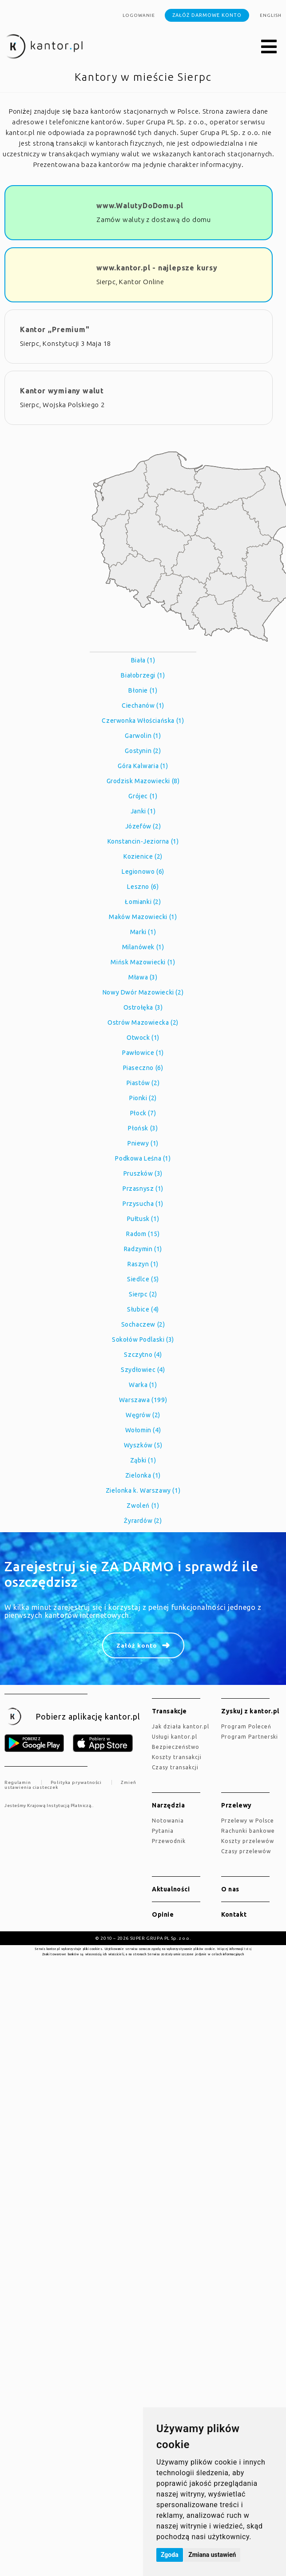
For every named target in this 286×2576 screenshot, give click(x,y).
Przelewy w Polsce (247, 1820)
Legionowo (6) (143, 871)
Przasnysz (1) (143, 1188)
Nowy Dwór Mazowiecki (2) (143, 992)
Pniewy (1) (143, 1143)
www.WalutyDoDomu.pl (139, 206)
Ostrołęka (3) (143, 1007)
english (271, 15)
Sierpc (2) (143, 1294)
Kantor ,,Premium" (55, 329)
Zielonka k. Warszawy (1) (143, 1490)
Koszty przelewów (247, 1841)
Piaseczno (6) (143, 1067)
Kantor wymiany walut (62, 391)
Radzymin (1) (143, 1248)
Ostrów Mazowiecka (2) (143, 1022)
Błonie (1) (142, 690)
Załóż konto (136, 1645)
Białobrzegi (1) (143, 675)
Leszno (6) (143, 886)
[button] (269, 47)
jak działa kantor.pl (180, 1726)
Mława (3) (142, 977)
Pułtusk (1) (143, 1218)
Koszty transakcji (177, 1757)
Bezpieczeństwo (175, 1747)
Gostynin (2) (143, 750)
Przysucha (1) (143, 1203)
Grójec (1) (142, 796)
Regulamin (17, 1782)
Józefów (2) (143, 826)
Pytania (163, 1831)
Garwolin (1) (143, 735)
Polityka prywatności (76, 1782)
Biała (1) (143, 660)
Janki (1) (143, 811)
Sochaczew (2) (143, 1324)
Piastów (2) (143, 1082)
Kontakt (233, 1914)
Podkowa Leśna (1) (143, 1158)
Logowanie (139, 15)
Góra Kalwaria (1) (143, 765)
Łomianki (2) (143, 901)
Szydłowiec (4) (143, 1369)
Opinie (163, 1914)
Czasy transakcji (175, 1767)
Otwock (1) (143, 1037)
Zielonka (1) (143, 1475)
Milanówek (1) (143, 947)
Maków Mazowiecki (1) (143, 916)
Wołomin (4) (143, 1430)
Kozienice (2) (143, 856)
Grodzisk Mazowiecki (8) (143, 781)
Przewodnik (169, 1841)
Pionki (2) (143, 1098)
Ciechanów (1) (143, 705)
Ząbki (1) (143, 1460)
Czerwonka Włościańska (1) (143, 720)
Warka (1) (143, 1384)
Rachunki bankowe (248, 1831)
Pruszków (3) (143, 1173)
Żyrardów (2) (143, 1520)
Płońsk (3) (143, 1128)
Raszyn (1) (143, 1264)
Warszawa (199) (143, 1399)
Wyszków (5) (143, 1445)
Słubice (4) (143, 1309)
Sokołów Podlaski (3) (143, 1339)
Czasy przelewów (246, 1851)
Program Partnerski (249, 1737)
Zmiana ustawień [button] (212, 2554)
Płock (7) (143, 1113)
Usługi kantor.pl (174, 1737)
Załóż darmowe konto (207, 15)
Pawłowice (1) (143, 1052)
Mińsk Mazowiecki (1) (143, 962)
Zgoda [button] (170, 2554)
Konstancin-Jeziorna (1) (143, 841)
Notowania (168, 1820)
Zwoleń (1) (143, 1505)
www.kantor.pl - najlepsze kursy (157, 268)
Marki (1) (143, 931)
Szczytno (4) (143, 1354)
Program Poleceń (246, 1726)
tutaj (247, 1948)
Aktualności (171, 1889)
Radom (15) (142, 1233)
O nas (230, 1889)
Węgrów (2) (143, 1415)
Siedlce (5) (143, 1279)
